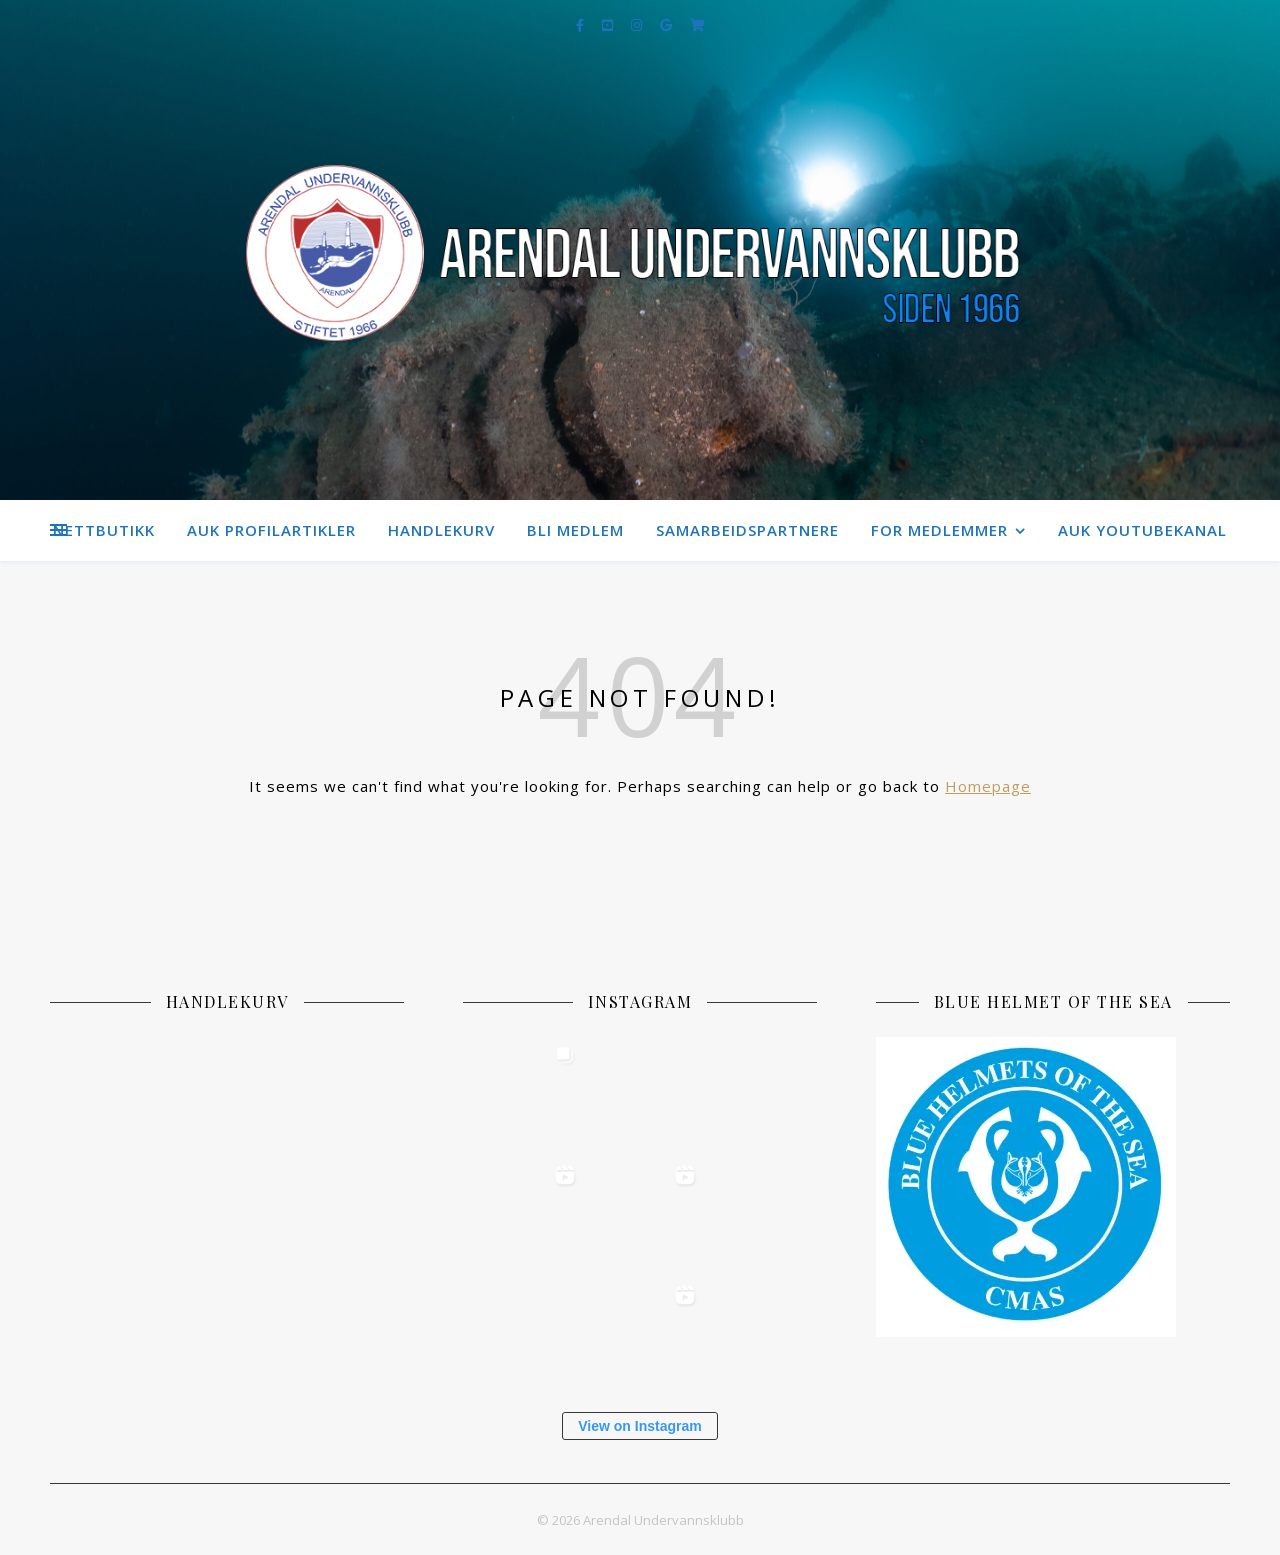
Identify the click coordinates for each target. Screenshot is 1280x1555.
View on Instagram (639, 1426)
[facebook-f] (581, 25)
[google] (667, 25)
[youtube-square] (609, 25)
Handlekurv (441, 530)
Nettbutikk (104, 530)
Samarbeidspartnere (747, 530)
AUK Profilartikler (271, 530)
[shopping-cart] (697, 25)
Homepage (988, 786)
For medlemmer (939, 530)
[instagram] (638, 25)
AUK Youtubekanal (1142, 530)
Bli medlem (575, 530)
